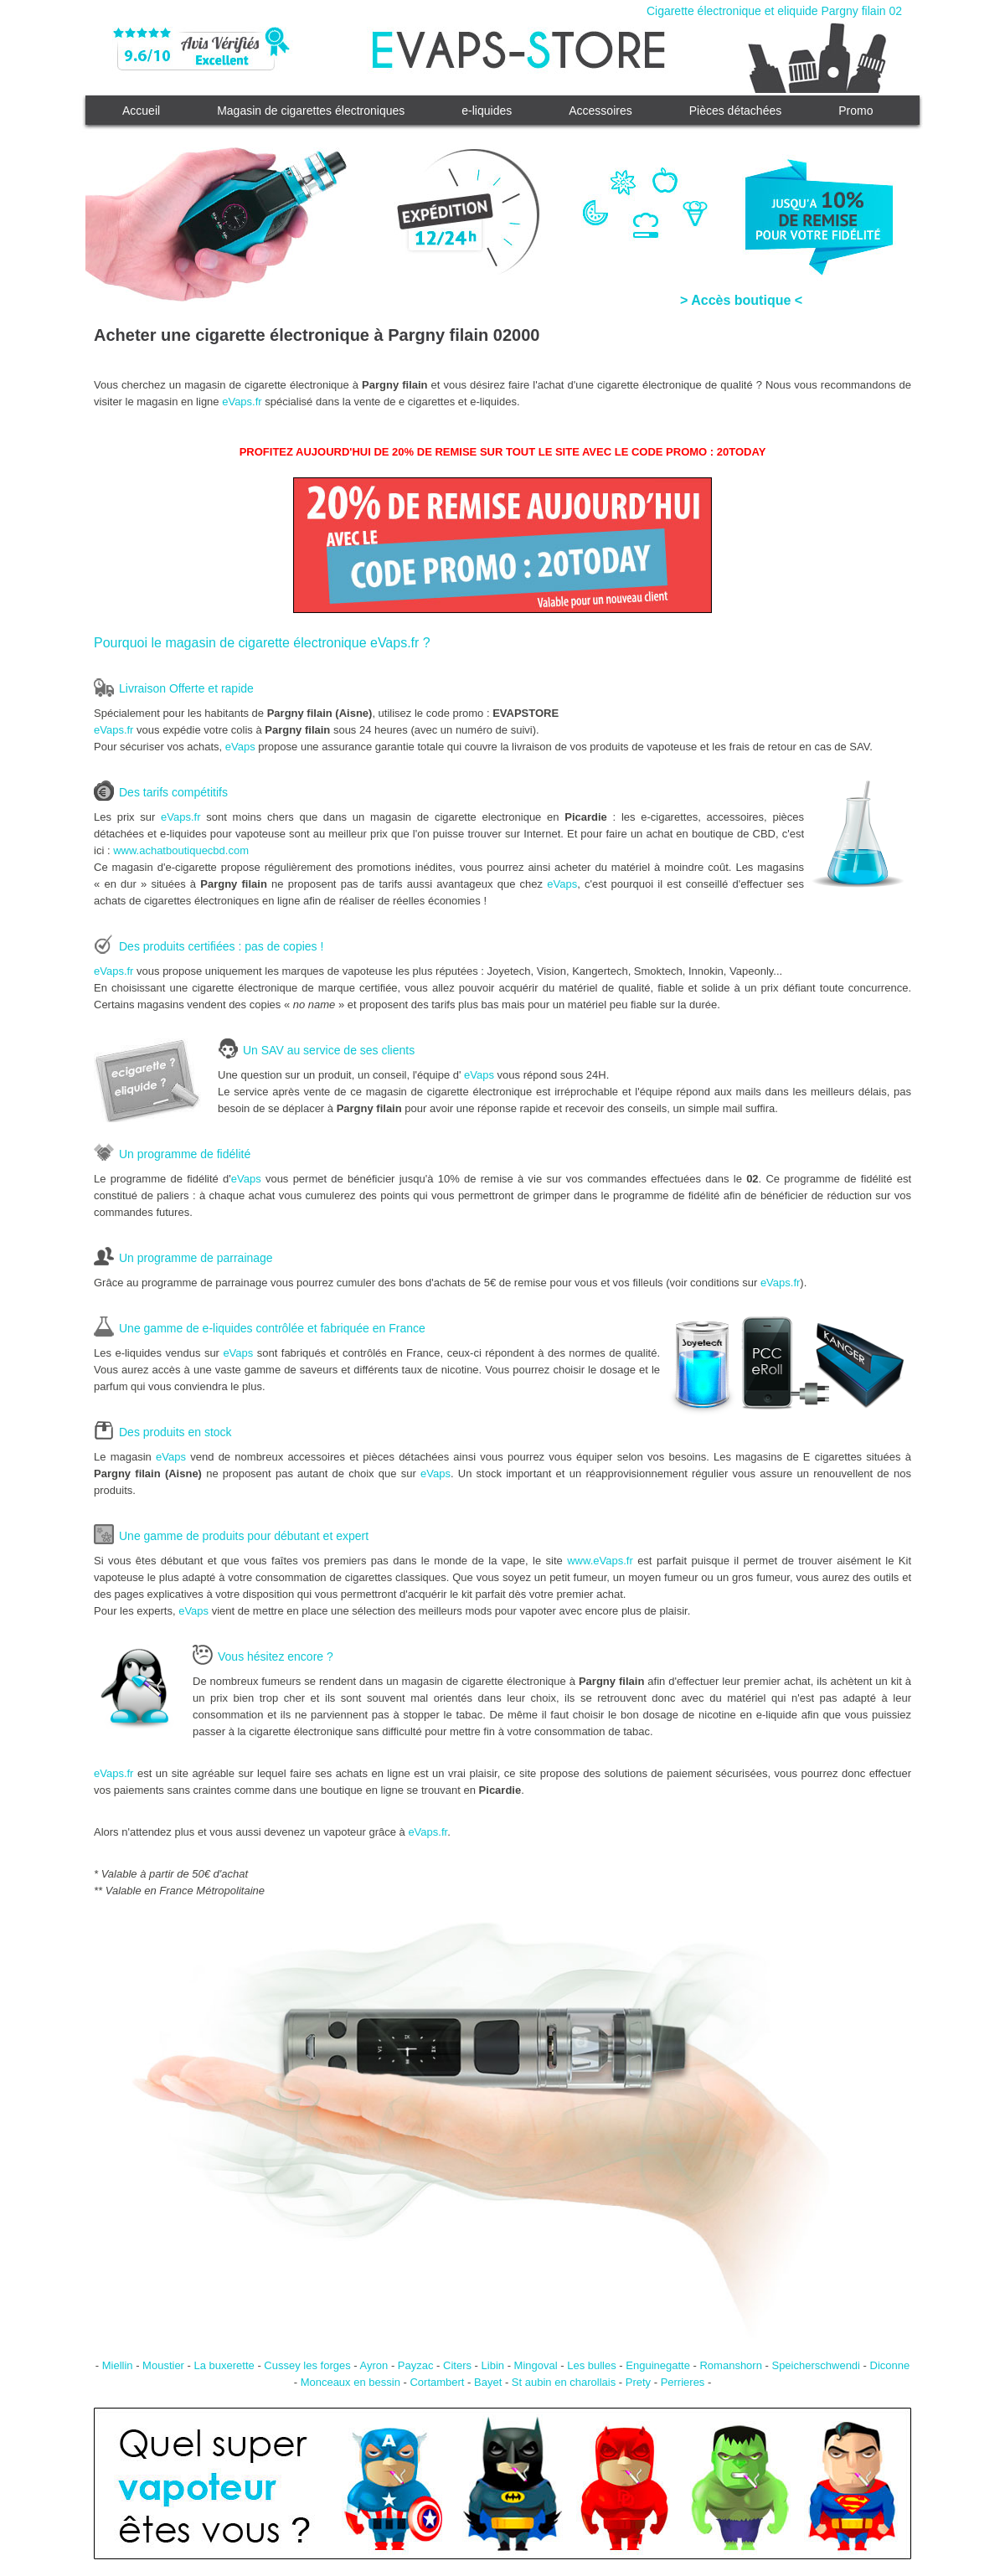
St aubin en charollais (564, 2382)
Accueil (141, 110)
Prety (638, 2382)
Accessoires (600, 110)
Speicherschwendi (815, 2365)
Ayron (374, 2365)
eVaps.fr (241, 401)
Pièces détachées (735, 110)
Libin (493, 2365)
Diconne (890, 2365)
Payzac (416, 2365)
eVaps (240, 746)
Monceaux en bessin (350, 2382)
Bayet (488, 2382)
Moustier (163, 2365)
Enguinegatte (658, 2365)
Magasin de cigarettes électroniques (311, 110)
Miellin (117, 2365)
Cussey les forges (307, 2365)
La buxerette (224, 2365)
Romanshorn (730, 2365)
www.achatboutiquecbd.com (181, 850)
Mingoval (536, 2365)
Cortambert (437, 2382)
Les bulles (591, 2365)
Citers (457, 2365)
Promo (855, 110)
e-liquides (486, 110)
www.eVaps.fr (600, 1560)
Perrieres (683, 2382)
